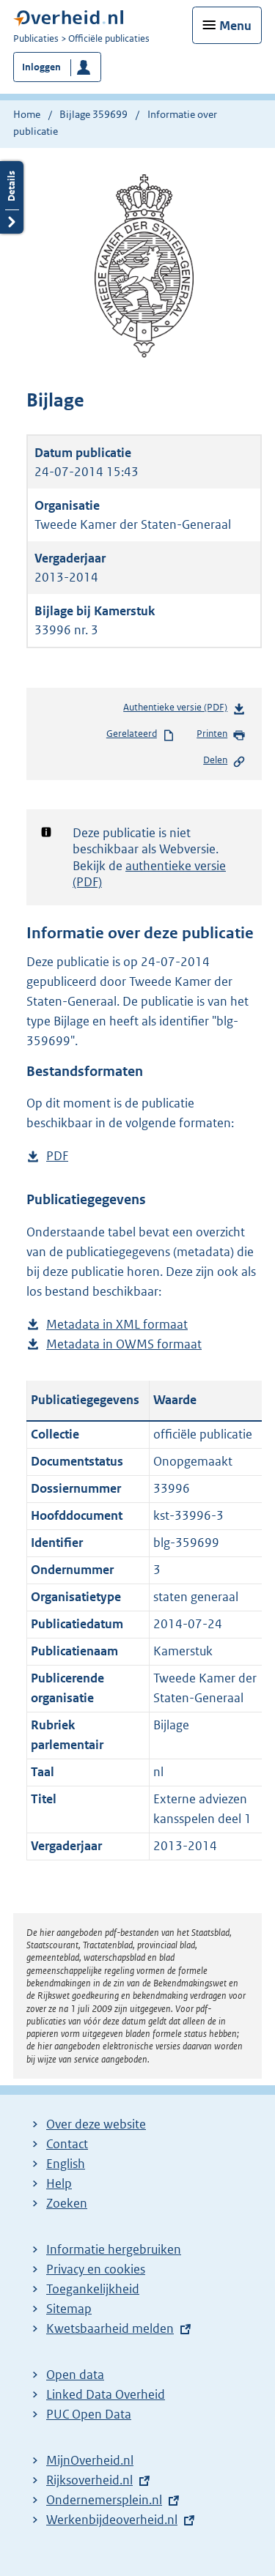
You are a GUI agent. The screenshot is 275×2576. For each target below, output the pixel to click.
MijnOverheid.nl (89, 2460)
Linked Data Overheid (105, 2394)
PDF (57, 1156)
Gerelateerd (140, 734)
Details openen (11, 197)
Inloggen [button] (41, 67)
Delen (224, 761)
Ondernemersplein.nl (104, 2500)
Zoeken (66, 2203)
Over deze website (96, 2124)
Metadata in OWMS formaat (124, 1344)
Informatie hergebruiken (113, 2249)
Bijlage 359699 (93, 114)
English (65, 2164)
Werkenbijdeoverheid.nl (111, 2520)
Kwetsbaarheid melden (110, 2328)
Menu (235, 26)
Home (26, 114)
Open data (75, 2375)
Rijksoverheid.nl (89, 2480)
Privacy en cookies (95, 2269)
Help (59, 2183)
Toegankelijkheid (92, 2289)
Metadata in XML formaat (117, 1325)
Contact (67, 2144)
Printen (221, 734)
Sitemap (69, 2309)
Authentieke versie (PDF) (184, 710)
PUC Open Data (88, 2414)
